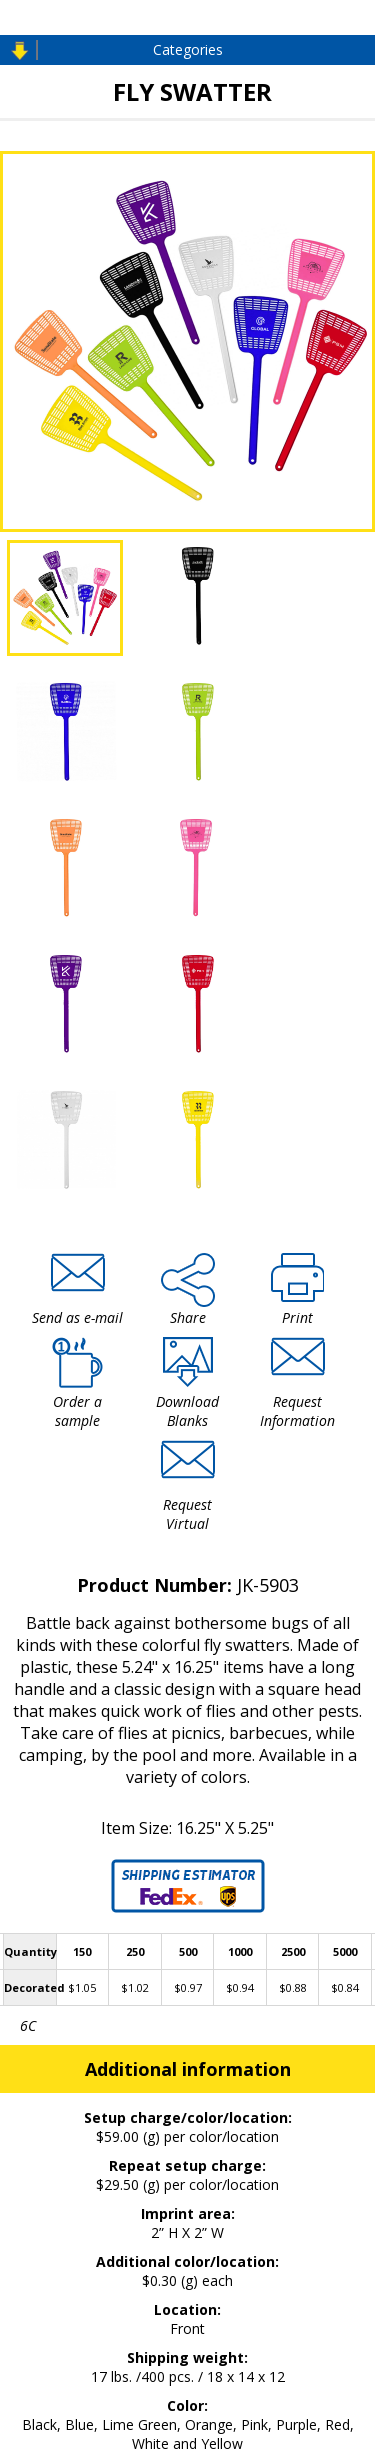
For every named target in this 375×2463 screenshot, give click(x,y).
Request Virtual (187, 1514)
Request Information (297, 1411)
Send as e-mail (77, 1317)
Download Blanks (187, 1411)
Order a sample (77, 1411)
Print (297, 1317)
